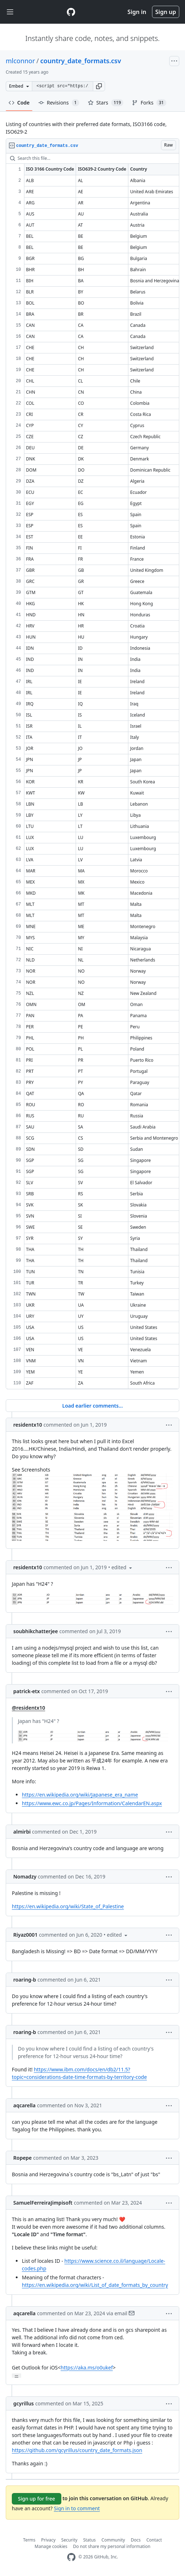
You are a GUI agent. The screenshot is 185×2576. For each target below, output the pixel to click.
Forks (149, 102)
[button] (99, 86)
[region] (92, 771)
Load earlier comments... (92, 1405)
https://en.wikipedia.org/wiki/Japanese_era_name (80, 1794)
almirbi (21, 1831)
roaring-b (24, 1979)
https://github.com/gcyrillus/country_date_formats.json (77, 2450)
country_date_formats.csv (80, 60)
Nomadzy (25, 1876)
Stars (106, 102)
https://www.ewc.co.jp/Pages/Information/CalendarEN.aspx (92, 1803)
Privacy (48, 2540)
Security (69, 2540)
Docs (136, 2540)
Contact (154, 2540)
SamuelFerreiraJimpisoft (42, 2202)
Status (89, 2540)
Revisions (58, 102)
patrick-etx (26, 1691)
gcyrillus (23, 2403)
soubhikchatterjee (35, 1631)
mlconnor (20, 60)
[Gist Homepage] (71, 12)
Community (113, 2540)
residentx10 (27, 1424)
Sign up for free (36, 2498)
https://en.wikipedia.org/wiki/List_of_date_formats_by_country (95, 2284)
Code (19, 102)
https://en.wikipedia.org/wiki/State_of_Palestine (68, 1906)
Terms (29, 2540)
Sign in (137, 12)
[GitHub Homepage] (71, 2557)
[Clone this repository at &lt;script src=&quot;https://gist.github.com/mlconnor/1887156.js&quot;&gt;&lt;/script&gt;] (62, 86)
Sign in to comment (77, 2508)
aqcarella (24, 2105)
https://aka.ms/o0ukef (87, 2367)
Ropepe (22, 2157)
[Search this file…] (92, 158)
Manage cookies (51, 2546)
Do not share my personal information (112, 2546)
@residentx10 (28, 1707)
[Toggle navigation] (10, 12)
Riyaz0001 (25, 1934)
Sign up (165, 12)
